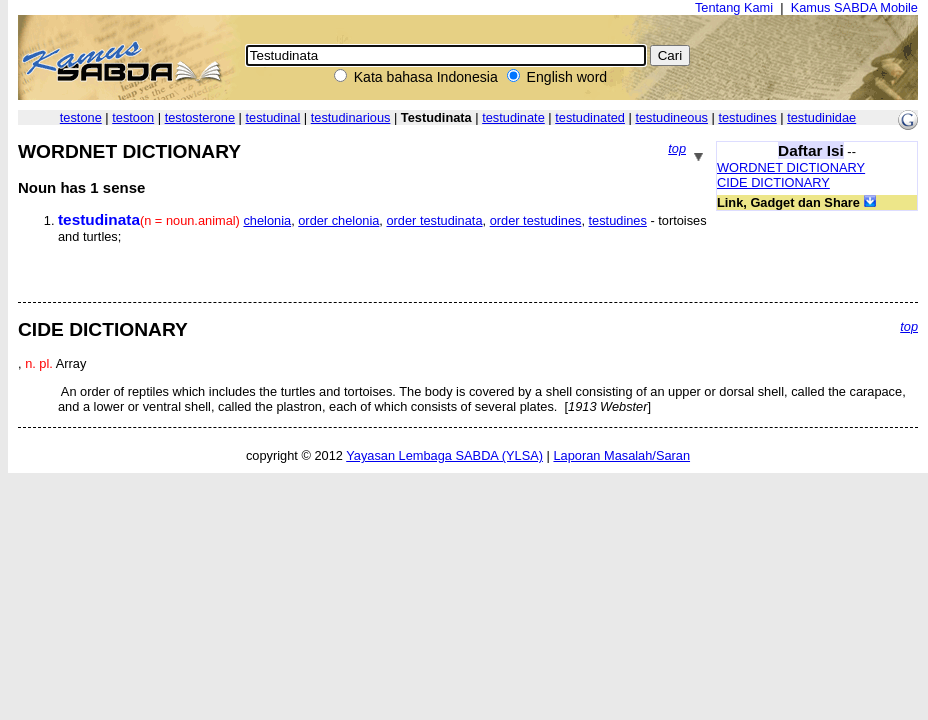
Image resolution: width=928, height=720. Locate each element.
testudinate (513, 117)
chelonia (267, 220)
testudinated (590, 117)
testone (81, 117)
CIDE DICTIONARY (773, 182)
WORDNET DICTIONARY (791, 167)
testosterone (200, 117)
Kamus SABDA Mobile (854, 7)
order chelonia (338, 220)
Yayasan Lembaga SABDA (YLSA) (444, 455)
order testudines (536, 220)
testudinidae (821, 117)
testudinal (273, 117)
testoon (133, 117)
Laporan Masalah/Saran (621, 455)
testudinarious (351, 117)
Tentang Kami (734, 7)
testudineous (671, 117)
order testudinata (434, 220)
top (677, 148)
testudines (747, 117)
